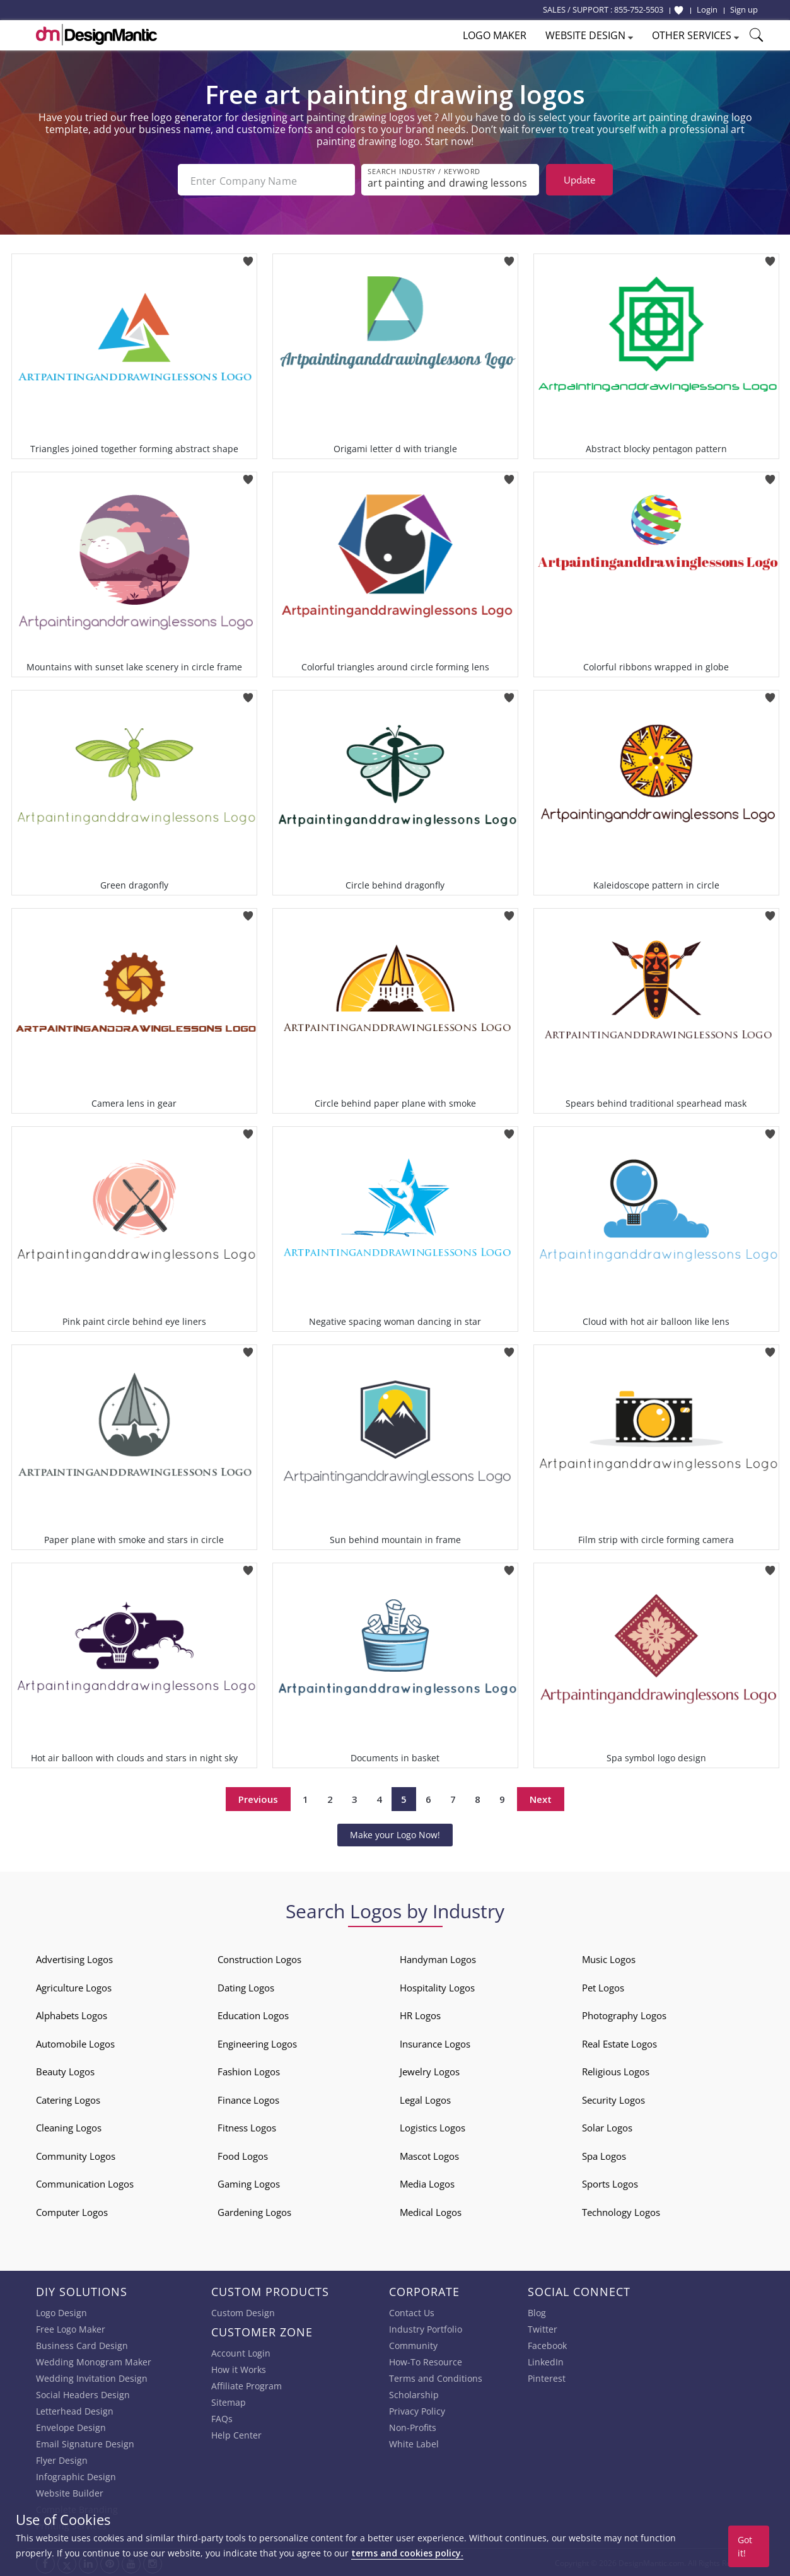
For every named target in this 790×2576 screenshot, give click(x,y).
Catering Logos (68, 2098)
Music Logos (609, 1958)
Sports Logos (610, 2182)
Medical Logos (431, 2211)
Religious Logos (615, 2070)
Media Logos (427, 2182)
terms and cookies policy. (407, 2553)
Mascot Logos (429, 2154)
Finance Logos (248, 2098)
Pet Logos (603, 1986)
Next (541, 1798)
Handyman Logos (438, 1958)
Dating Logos (246, 1986)
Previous (258, 1798)
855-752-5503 (638, 9)
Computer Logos (72, 2211)
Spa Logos (604, 2154)
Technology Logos (621, 2211)
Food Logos (243, 2154)
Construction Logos (259, 1958)
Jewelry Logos (430, 2070)
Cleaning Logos (69, 2126)
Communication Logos (85, 2182)
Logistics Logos (432, 2126)
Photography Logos (624, 2014)
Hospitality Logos (437, 1986)
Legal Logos (425, 2098)
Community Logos (75, 2154)
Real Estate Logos (619, 2042)
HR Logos (420, 2014)
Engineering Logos (257, 2042)
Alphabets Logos (71, 2014)
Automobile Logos (75, 2042)
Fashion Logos (249, 2070)
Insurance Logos (435, 2042)
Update (579, 179)
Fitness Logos (247, 2126)
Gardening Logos (254, 2211)
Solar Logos (607, 2126)
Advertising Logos (74, 1958)
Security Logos (613, 2098)
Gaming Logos (249, 2182)
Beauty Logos (65, 2070)
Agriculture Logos (74, 1986)
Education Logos (253, 2014)
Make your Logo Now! (395, 1833)
